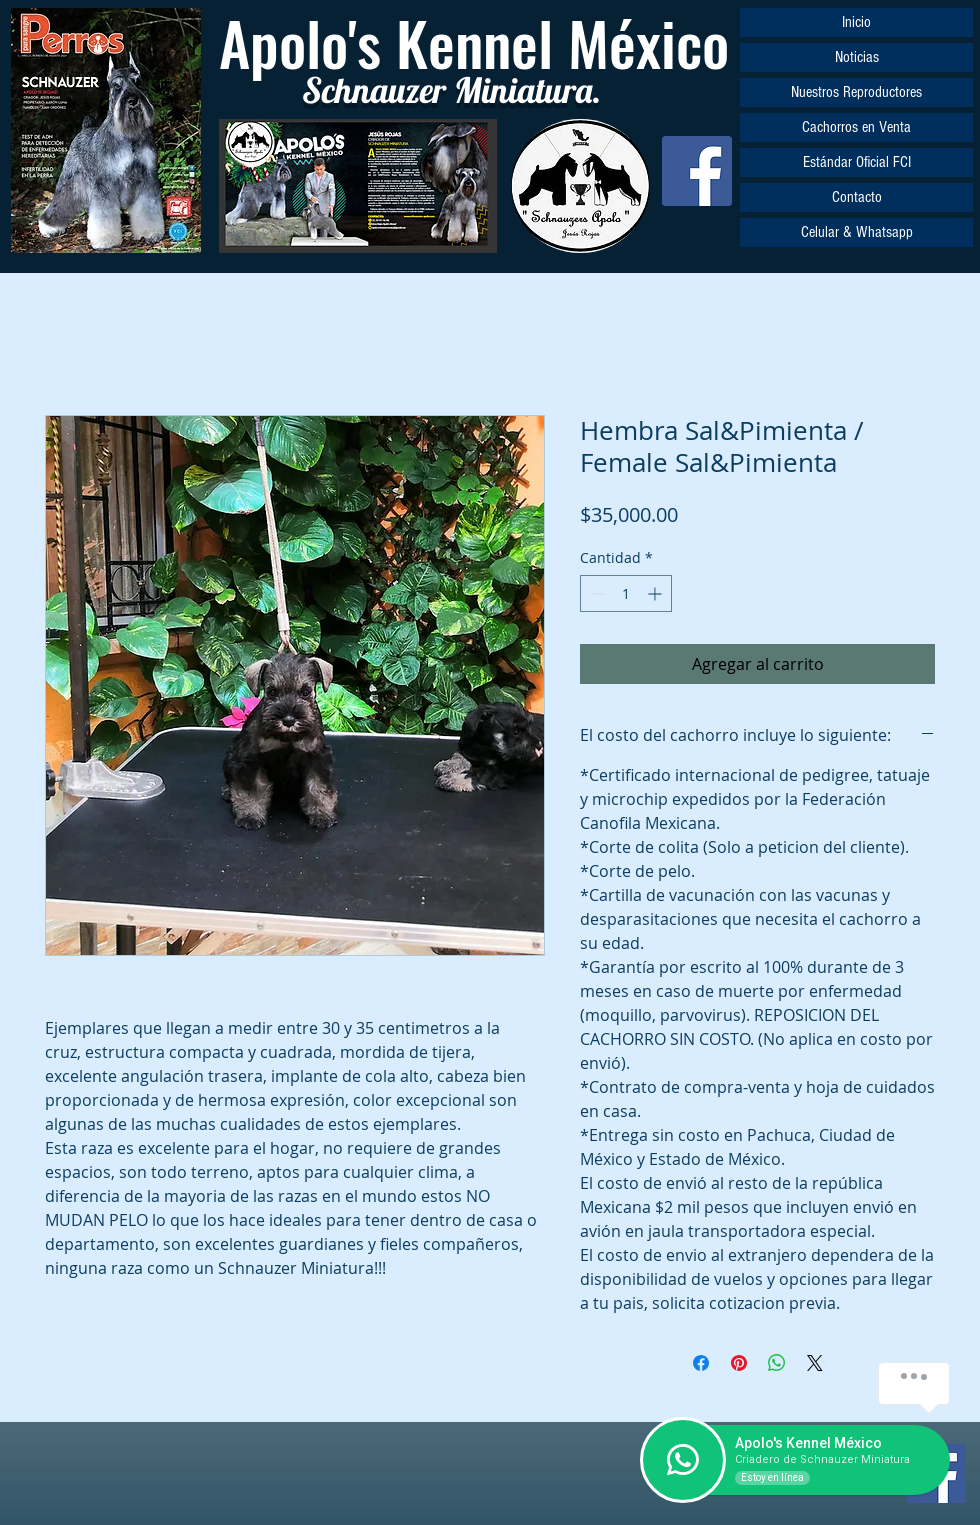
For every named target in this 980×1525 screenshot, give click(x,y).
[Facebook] (697, 171)
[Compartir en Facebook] (701, 1363)
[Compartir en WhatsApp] (777, 1363)
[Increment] (656, 593)
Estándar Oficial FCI (857, 162)
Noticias (857, 57)
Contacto (857, 197)
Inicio (856, 22)
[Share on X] (815, 1363)
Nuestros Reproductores (856, 92)
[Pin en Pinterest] (739, 1363)
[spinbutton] (626, 593)
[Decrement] (595, 593)
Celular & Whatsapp (857, 232)
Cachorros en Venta (856, 127)
